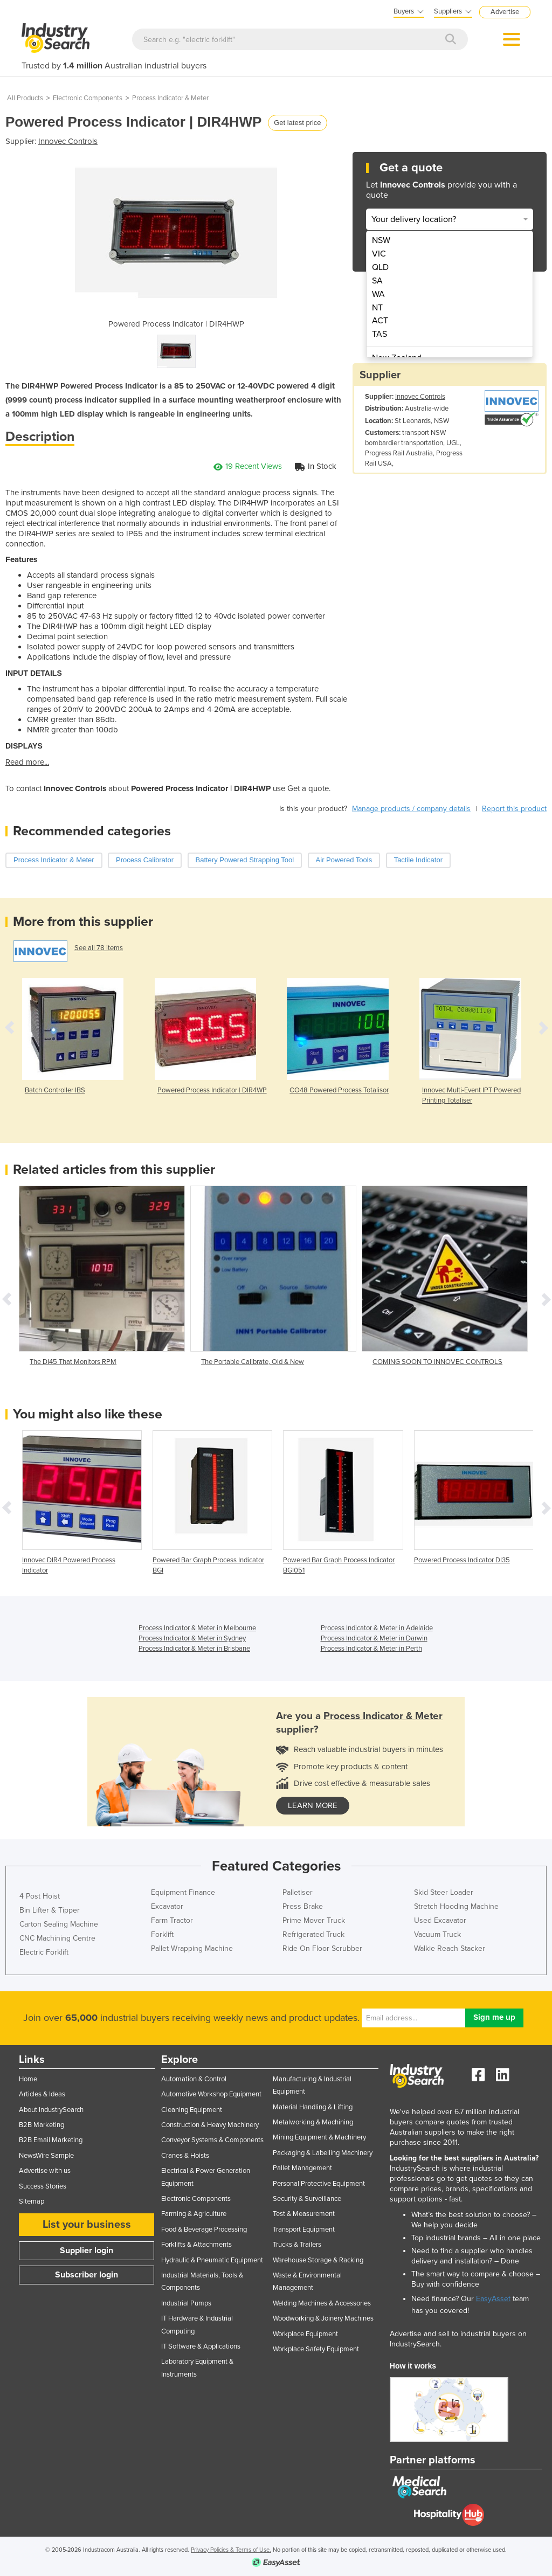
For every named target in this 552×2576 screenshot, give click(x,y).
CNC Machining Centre (57, 1938)
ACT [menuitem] (380, 320)
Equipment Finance (183, 1892)
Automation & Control (193, 2079)
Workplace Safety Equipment (316, 2349)
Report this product (514, 808)
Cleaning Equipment (191, 2110)
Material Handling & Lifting (313, 2107)
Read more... (27, 762)
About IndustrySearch (51, 2110)
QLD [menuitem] (380, 267)
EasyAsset (493, 2298)
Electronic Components (87, 98)
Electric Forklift (43, 1952)
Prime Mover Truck (313, 1920)
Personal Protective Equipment (319, 2183)
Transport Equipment (304, 2229)
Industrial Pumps (186, 2303)
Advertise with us (45, 2170)
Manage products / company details (411, 808)
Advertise (505, 12)
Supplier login (86, 2250)
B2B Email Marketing (50, 2140)
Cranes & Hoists (185, 2155)
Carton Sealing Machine (58, 1924)
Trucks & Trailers (297, 2244)
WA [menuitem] (378, 294)
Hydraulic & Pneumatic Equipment (212, 2260)
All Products (25, 98)
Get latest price (297, 123)
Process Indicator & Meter (170, 98)
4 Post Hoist (39, 1896)
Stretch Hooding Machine (456, 1906)
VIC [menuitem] (379, 253)
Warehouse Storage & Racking (318, 2260)
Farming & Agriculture (193, 2214)
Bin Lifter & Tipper (49, 1910)
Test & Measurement (304, 2214)
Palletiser (297, 1892)
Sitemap (31, 2201)
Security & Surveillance (307, 2198)
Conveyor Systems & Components (212, 2140)
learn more (312, 1805)
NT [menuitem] (377, 307)
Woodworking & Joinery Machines (323, 2318)
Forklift (162, 1934)
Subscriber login (86, 2274)
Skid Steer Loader (443, 1892)
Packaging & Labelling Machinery (322, 2153)
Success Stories (42, 2186)
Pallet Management (302, 2168)
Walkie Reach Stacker (449, 1948)
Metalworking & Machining (313, 2122)
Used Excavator (440, 1920)
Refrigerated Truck (313, 1934)
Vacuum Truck (437, 1934)
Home (28, 2079)
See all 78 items (98, 948)
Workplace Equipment (305, 2334)
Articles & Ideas (42, 2094)
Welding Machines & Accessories (322, 2303)
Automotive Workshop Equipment (211, 2094)
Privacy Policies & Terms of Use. (231, 2549)
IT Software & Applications (200, 2346)
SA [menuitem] (377, 280)
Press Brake (302, 1906)
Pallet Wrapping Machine (192, 1948)
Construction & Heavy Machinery (210, 2125)
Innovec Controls (68, 141)
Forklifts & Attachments (196, 2244)
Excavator (167, 1906)
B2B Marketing (41, 2125)
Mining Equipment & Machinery (319, 2137)
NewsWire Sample (46, 2155)
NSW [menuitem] (381, 240)
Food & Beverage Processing (204, 2229)
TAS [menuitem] (379, 334)
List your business (87, 2224)
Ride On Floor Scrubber (322, 1948)
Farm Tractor (172, 1920)
